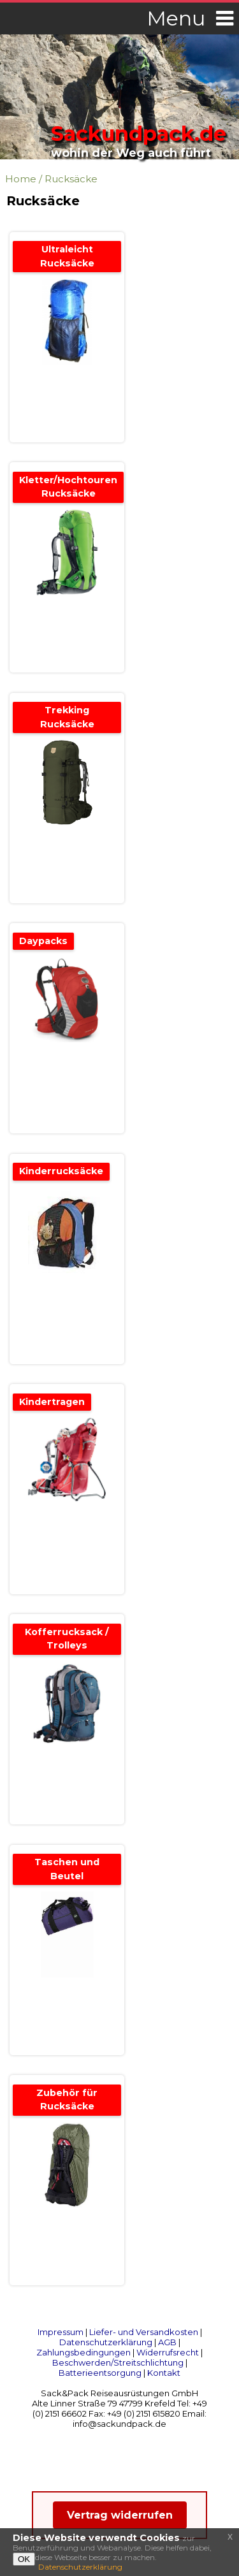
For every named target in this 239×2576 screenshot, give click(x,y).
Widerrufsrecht (167, 2352)
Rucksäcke (71, 179)
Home (20, 179)
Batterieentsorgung (100, 2373)
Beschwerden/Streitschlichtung (118, 2362)
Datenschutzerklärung (105, 2342)
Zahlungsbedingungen (83, 2352)
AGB (167, 2342)
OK (24, 2559)
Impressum (60, 2332)
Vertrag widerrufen (120, 2515)
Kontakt (163, 2373)
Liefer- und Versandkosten (143, 2332)
